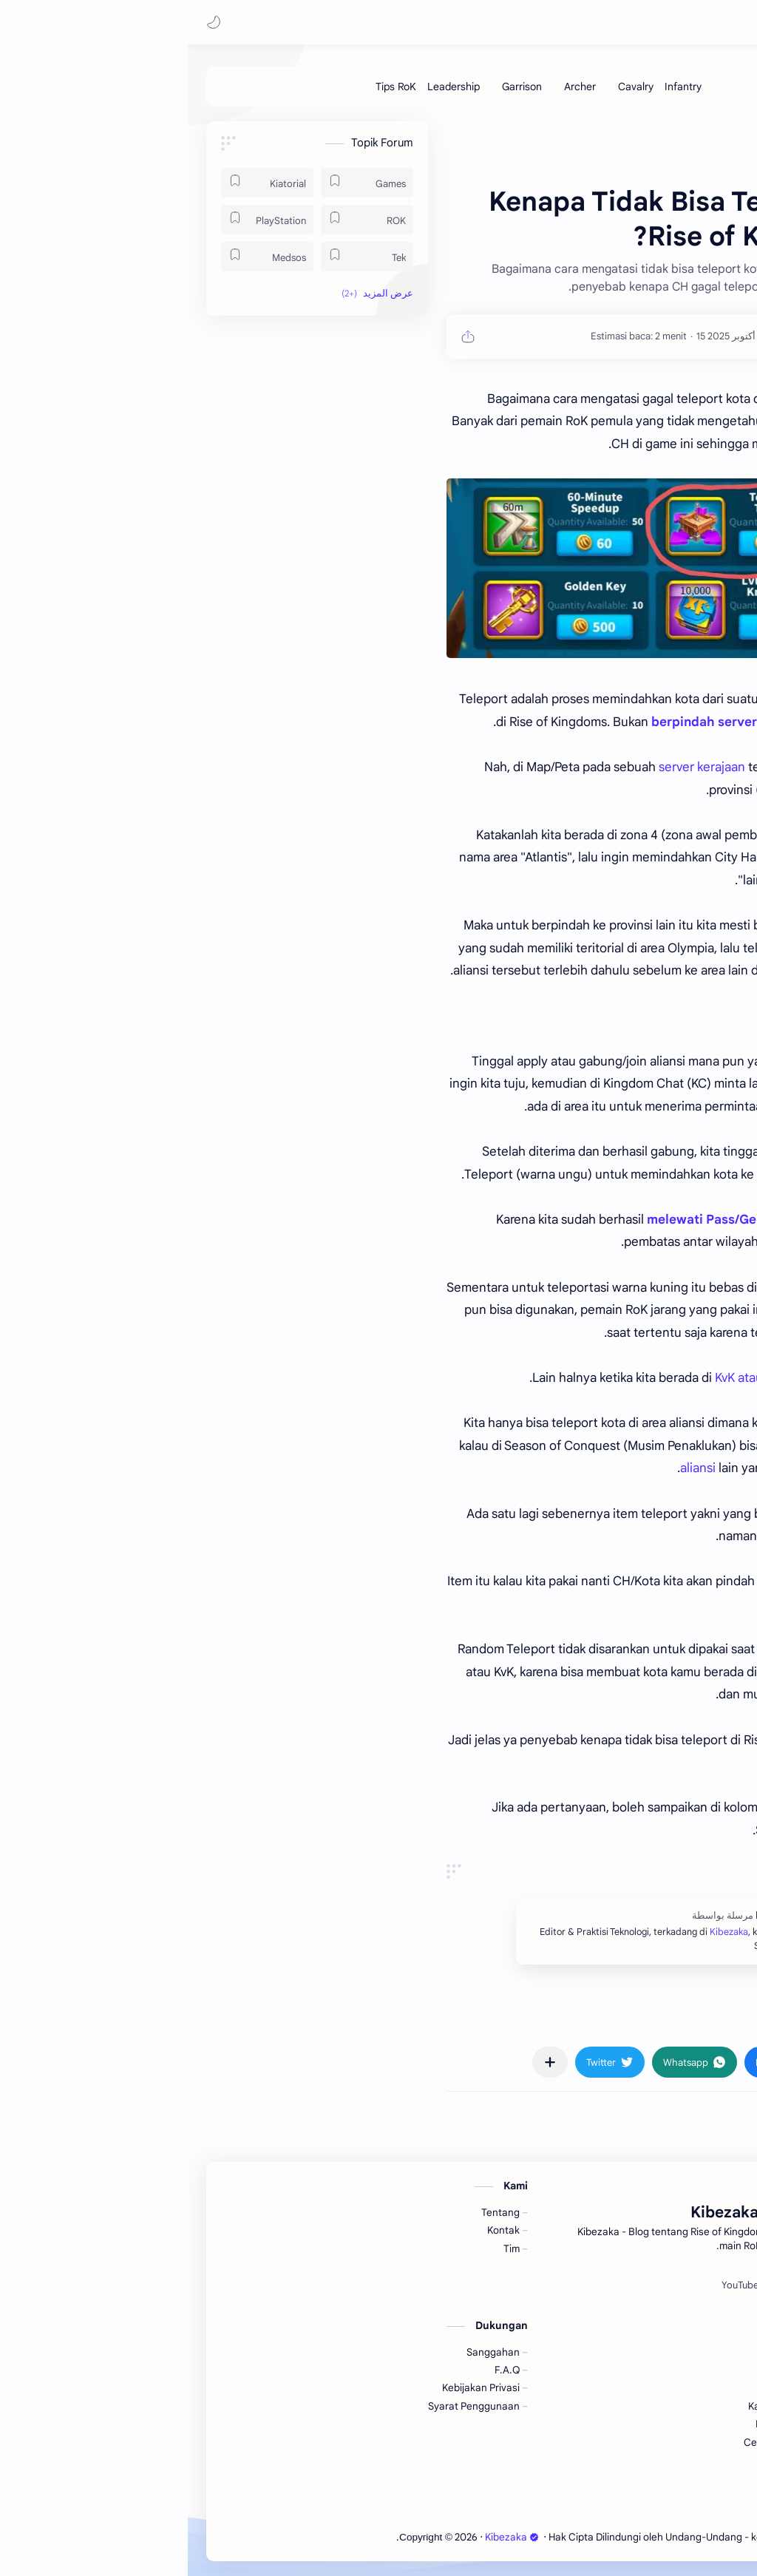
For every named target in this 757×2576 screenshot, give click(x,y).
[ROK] (179, 219)
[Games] (179, 182)
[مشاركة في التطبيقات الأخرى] (362, 2062)
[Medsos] (79, 256)
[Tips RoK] (208, 86)
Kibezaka (612, 22)
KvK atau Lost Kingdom (591, 1378)
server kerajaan (514, 767)
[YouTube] (552, 2285)
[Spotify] (598, 2285)
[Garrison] (334, 86)
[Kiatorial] (79, 182)
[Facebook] (646, 2285)
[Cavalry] (448, 86)
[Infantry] (495, 86)
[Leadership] (266, 86)
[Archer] (392, 86)
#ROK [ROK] (661, 2019)
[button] (26, 22)
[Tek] (179, 256)
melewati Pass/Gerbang (531, 1219)
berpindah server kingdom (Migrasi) (573, 722)
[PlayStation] (79, 219)
